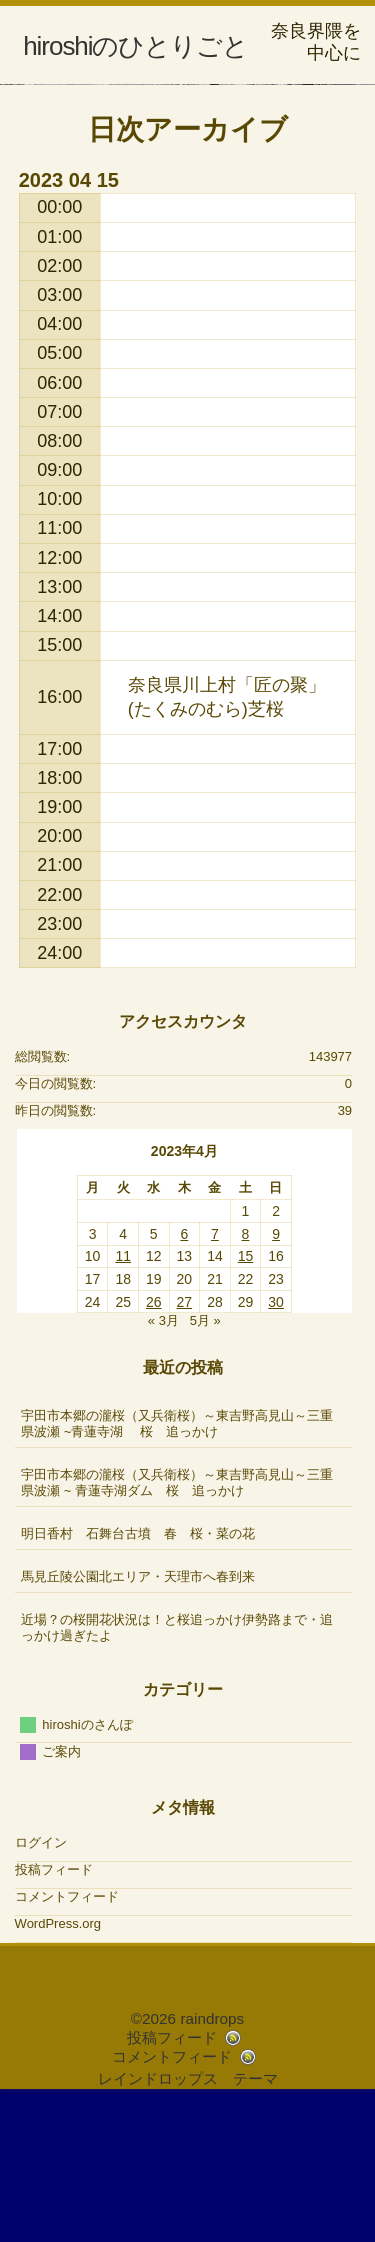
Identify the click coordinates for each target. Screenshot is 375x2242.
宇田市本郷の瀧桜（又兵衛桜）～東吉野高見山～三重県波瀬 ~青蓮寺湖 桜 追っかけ (177, 1566)
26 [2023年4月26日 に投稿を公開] (154, 1445)
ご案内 (61, 1894)
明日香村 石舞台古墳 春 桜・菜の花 (138, 1676)
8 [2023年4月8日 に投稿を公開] (246, 1377)
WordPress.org (58, 2066)
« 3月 (163, 1464)
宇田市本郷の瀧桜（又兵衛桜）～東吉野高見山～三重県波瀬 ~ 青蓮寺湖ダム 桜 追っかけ (177, 1625)
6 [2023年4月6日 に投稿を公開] (184, 1377)
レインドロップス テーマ (188, 2221)
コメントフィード (67, 2039)
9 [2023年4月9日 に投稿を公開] (276, 1377)
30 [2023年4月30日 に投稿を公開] (276, 1445)
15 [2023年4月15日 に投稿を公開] (246, 1400)
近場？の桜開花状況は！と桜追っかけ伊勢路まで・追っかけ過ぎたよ (177, 1770)
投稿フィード (54, 2012)
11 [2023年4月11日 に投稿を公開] (123, 1400)
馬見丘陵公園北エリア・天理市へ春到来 (138, 1719)
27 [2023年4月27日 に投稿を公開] (185, 1445)
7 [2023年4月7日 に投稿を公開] (215, 1377)
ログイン (41, 1985)
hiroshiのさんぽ (87, 1867)
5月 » (205, 1464)
